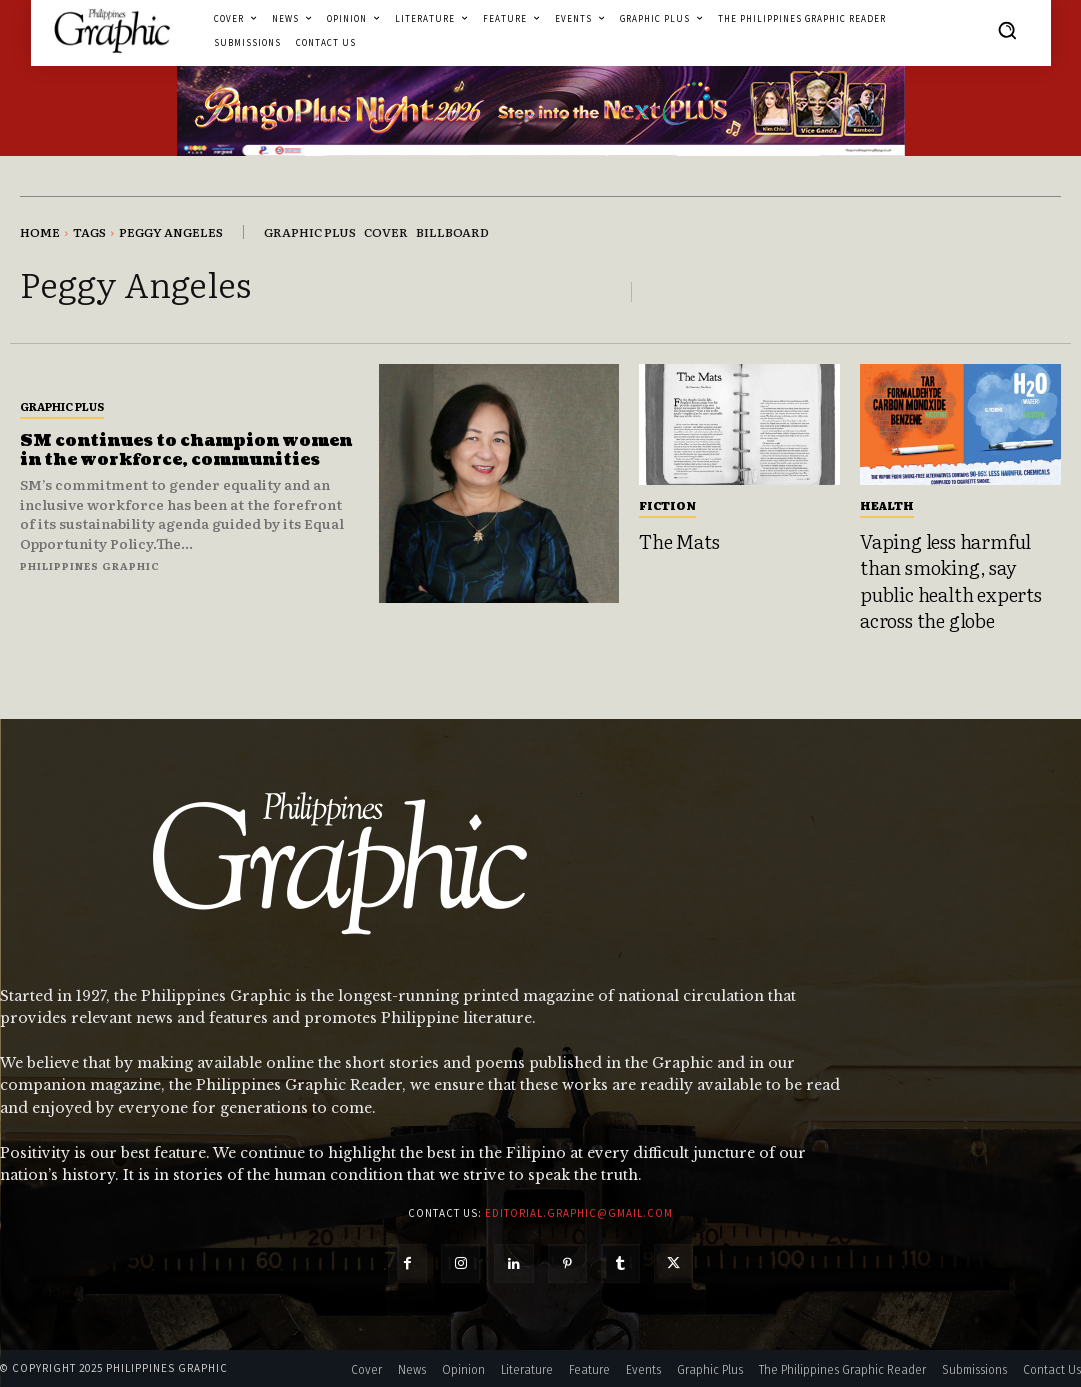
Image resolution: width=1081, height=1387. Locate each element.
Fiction (667, 505)
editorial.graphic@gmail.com (579, 1213)
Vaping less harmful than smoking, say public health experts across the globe (951, 581)
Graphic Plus (62, 406)
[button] (1007, 30)
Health (887, 505)
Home (40, 232)
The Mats (679, 541)
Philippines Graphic (90, 565)
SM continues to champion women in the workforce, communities (186, 450)
